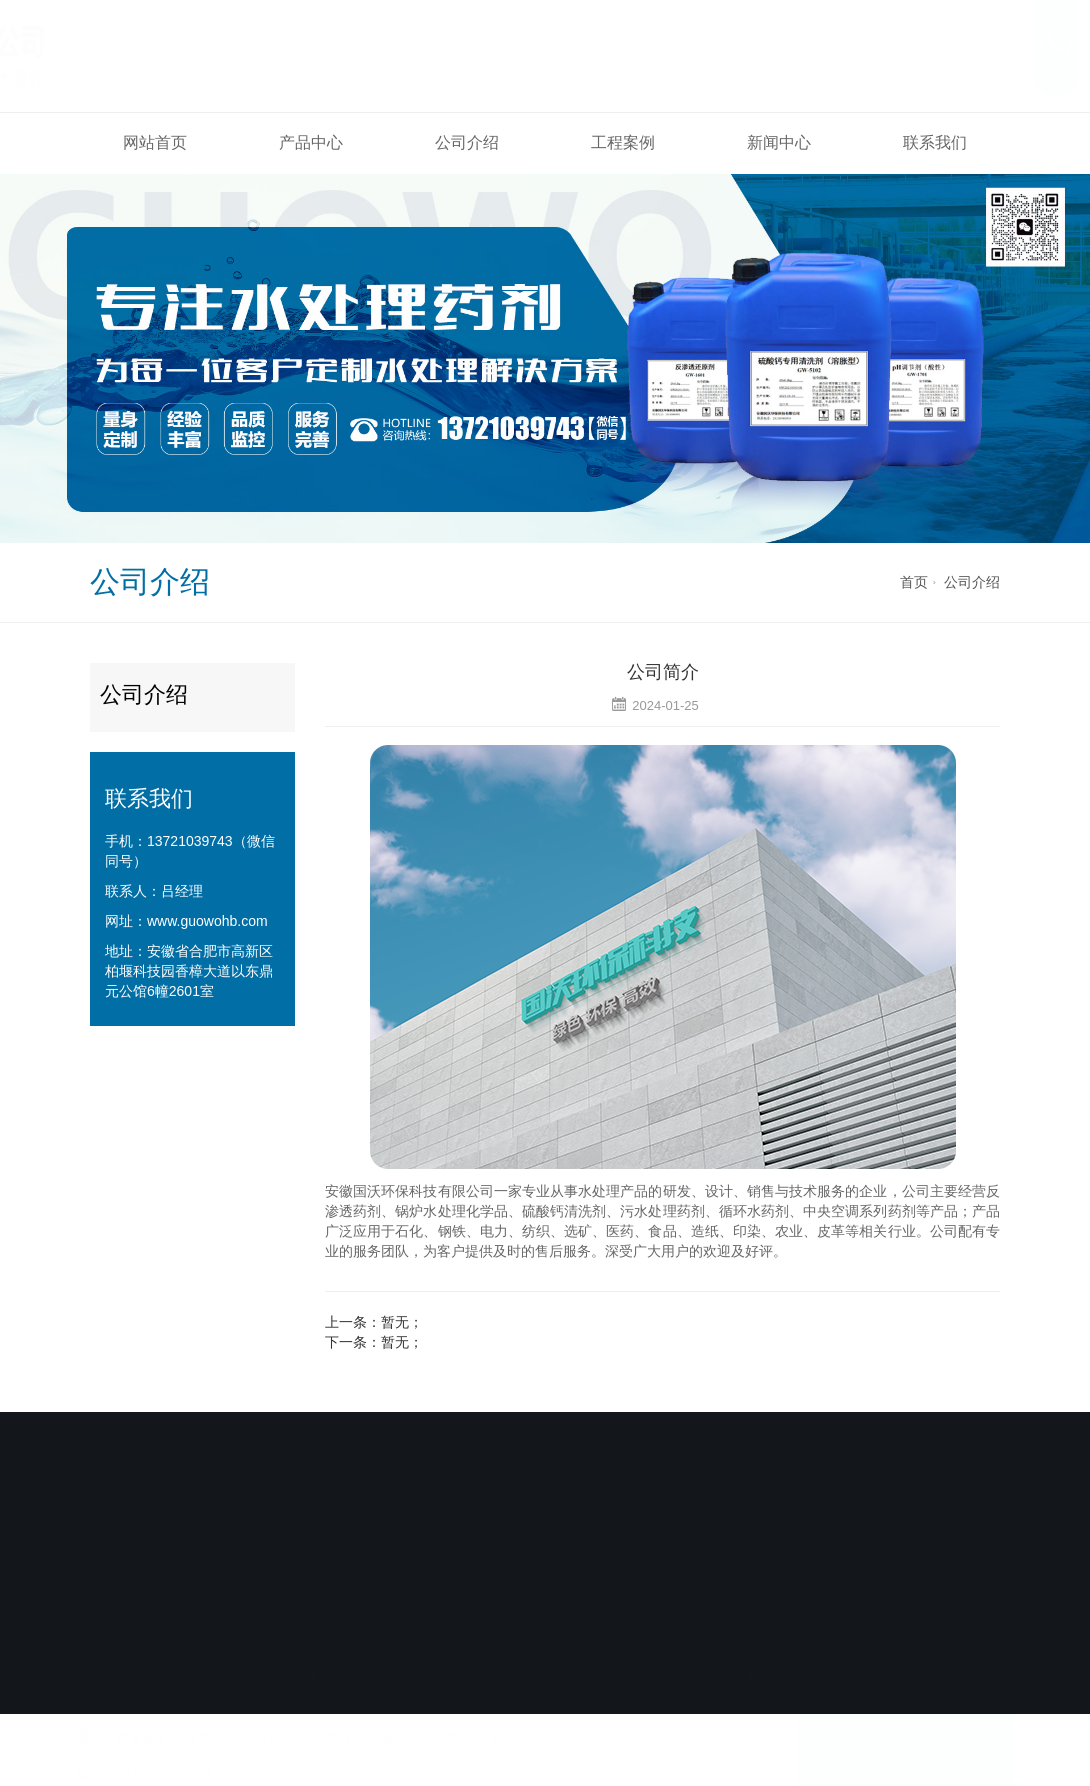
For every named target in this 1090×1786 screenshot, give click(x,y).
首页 (914, 582)
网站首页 (155, 142)
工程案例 (623, 142)
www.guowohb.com (207, 921)
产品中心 (311, 142)
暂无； (402, 1322)
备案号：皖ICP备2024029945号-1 (538, 1608)
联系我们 (935, 142)
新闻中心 (779, 142)
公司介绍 (467, 142)
